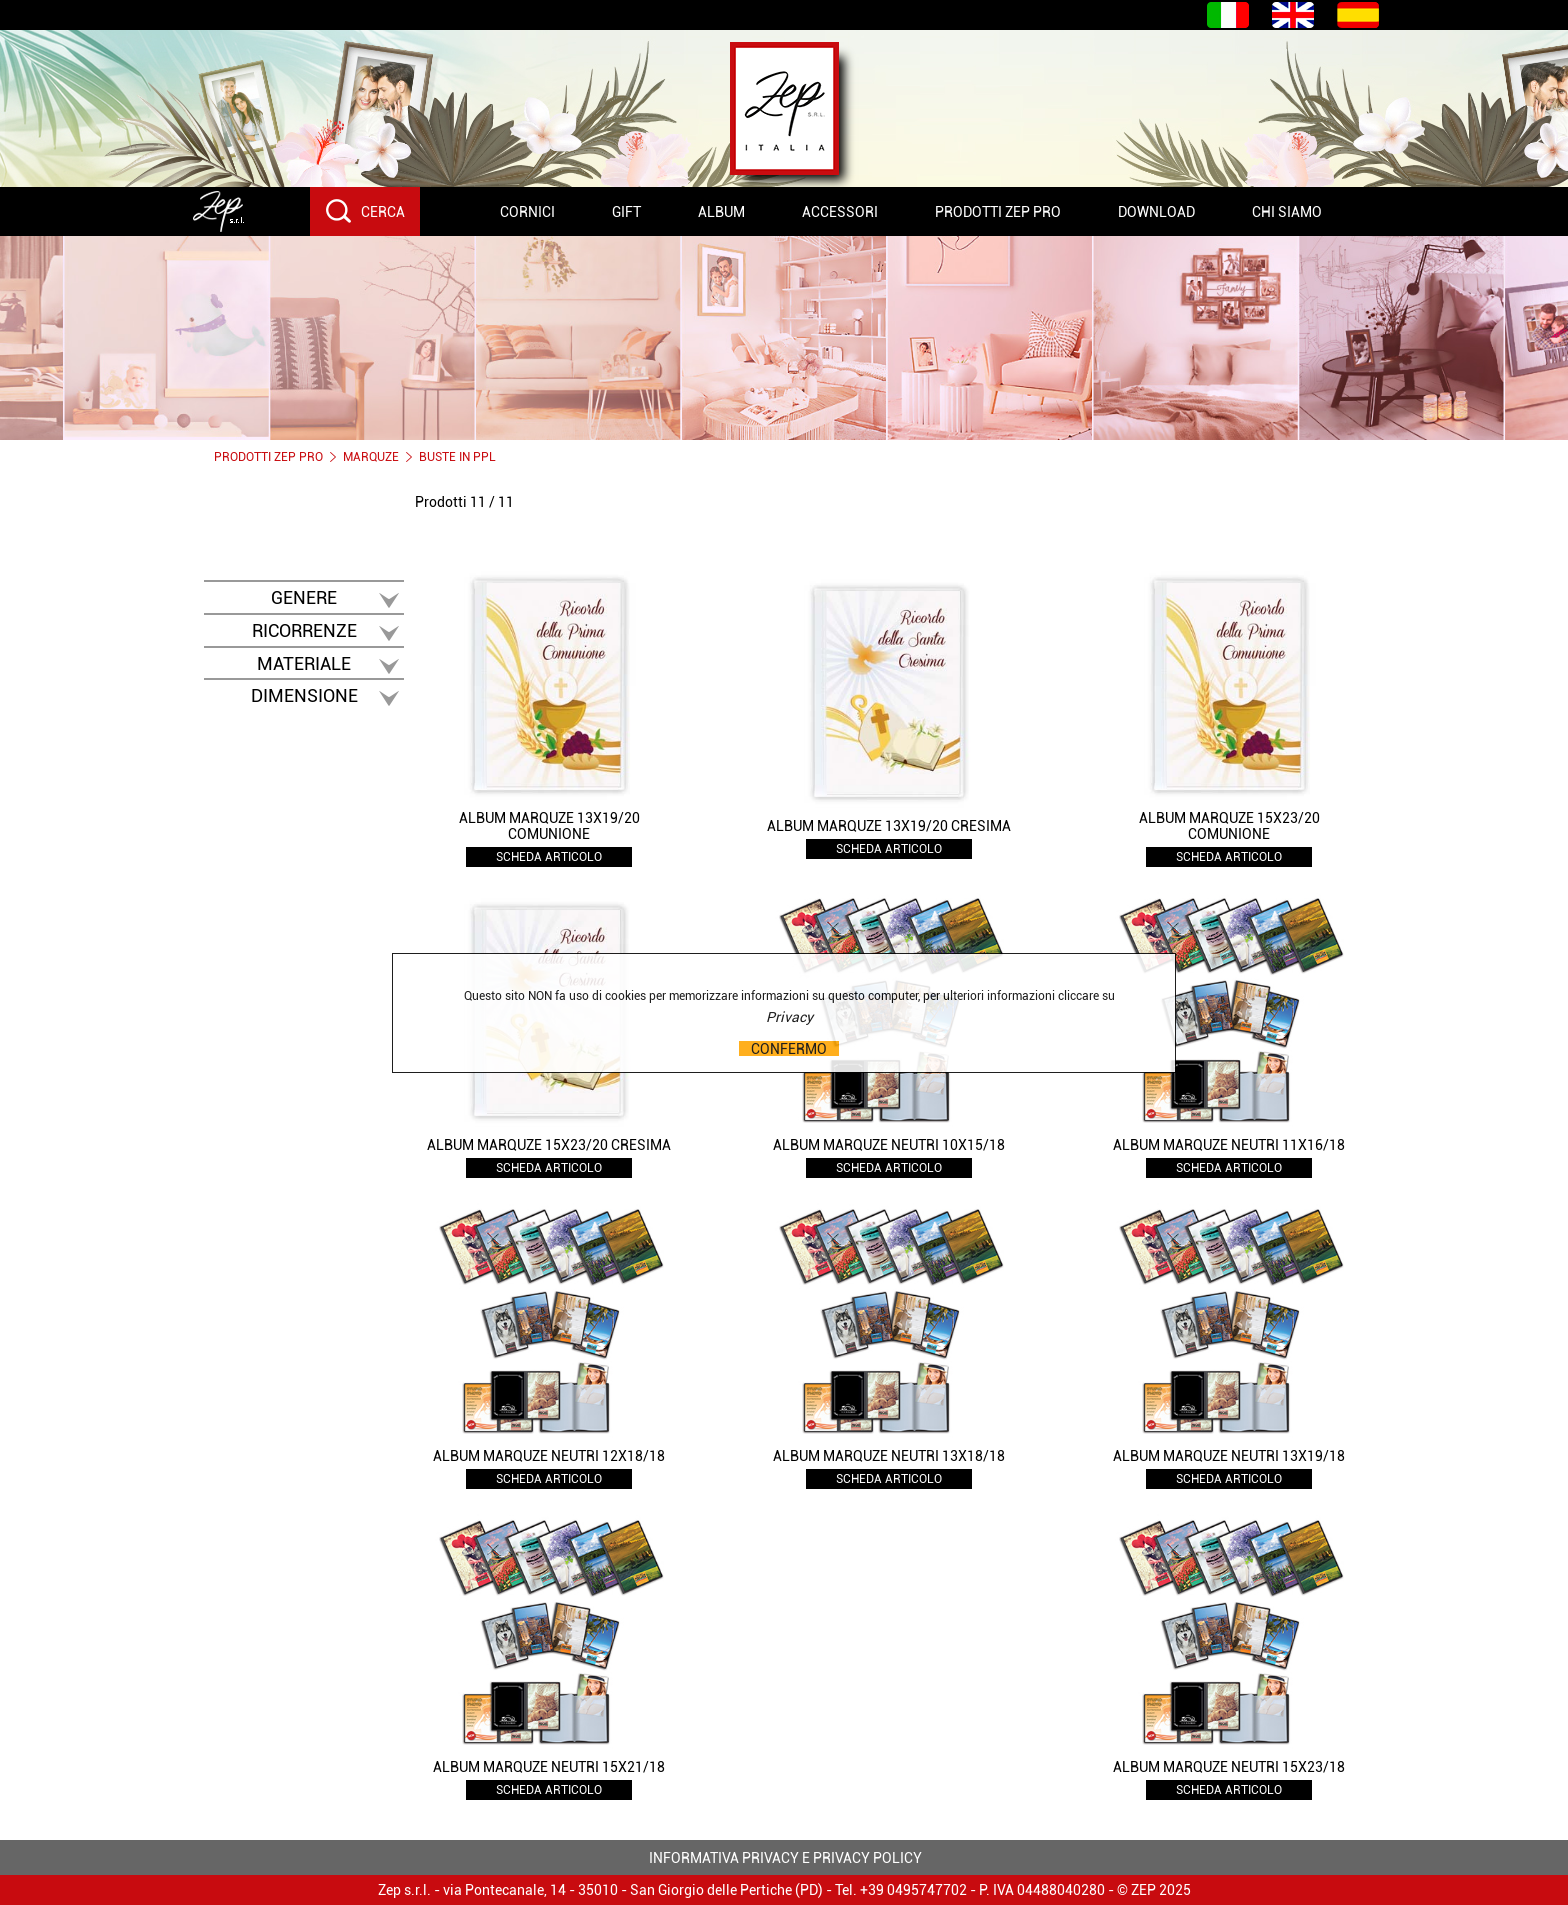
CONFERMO (789, 1048)
